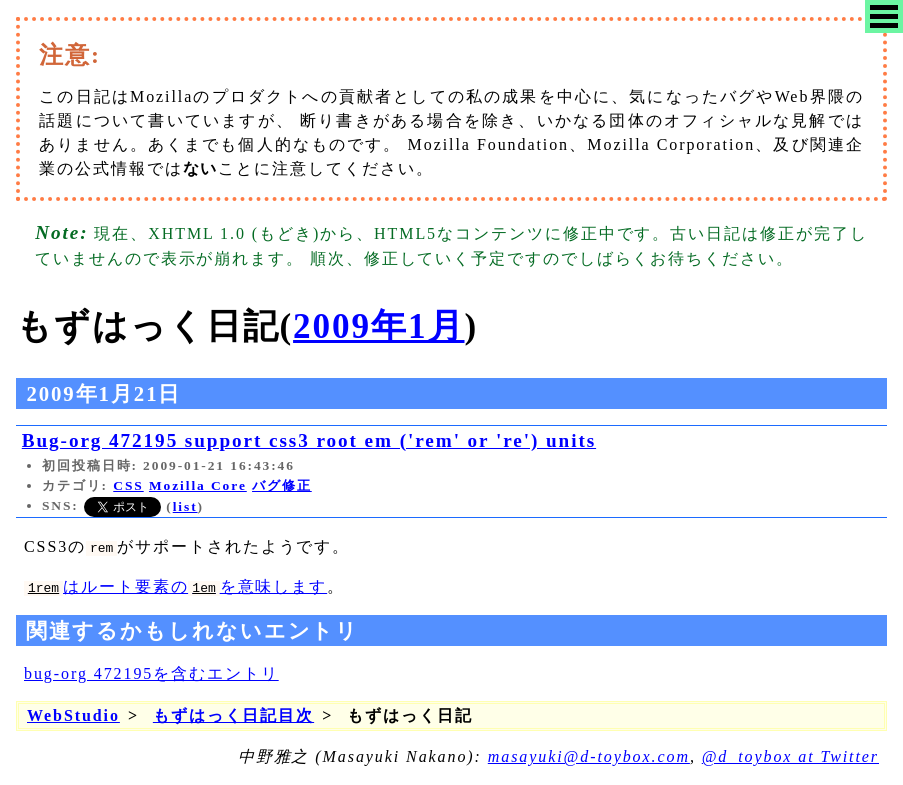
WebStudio (73, 715)
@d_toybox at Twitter (790, 756)
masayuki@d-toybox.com (589, 756)
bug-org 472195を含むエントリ (151, 673)
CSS (128, 485)
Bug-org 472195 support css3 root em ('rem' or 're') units (309, 440)
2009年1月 (378, 326)
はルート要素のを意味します (175, 586)
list (185, 506)
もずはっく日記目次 (233, 715)
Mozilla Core (198, 485)
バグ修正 (282, 485)
